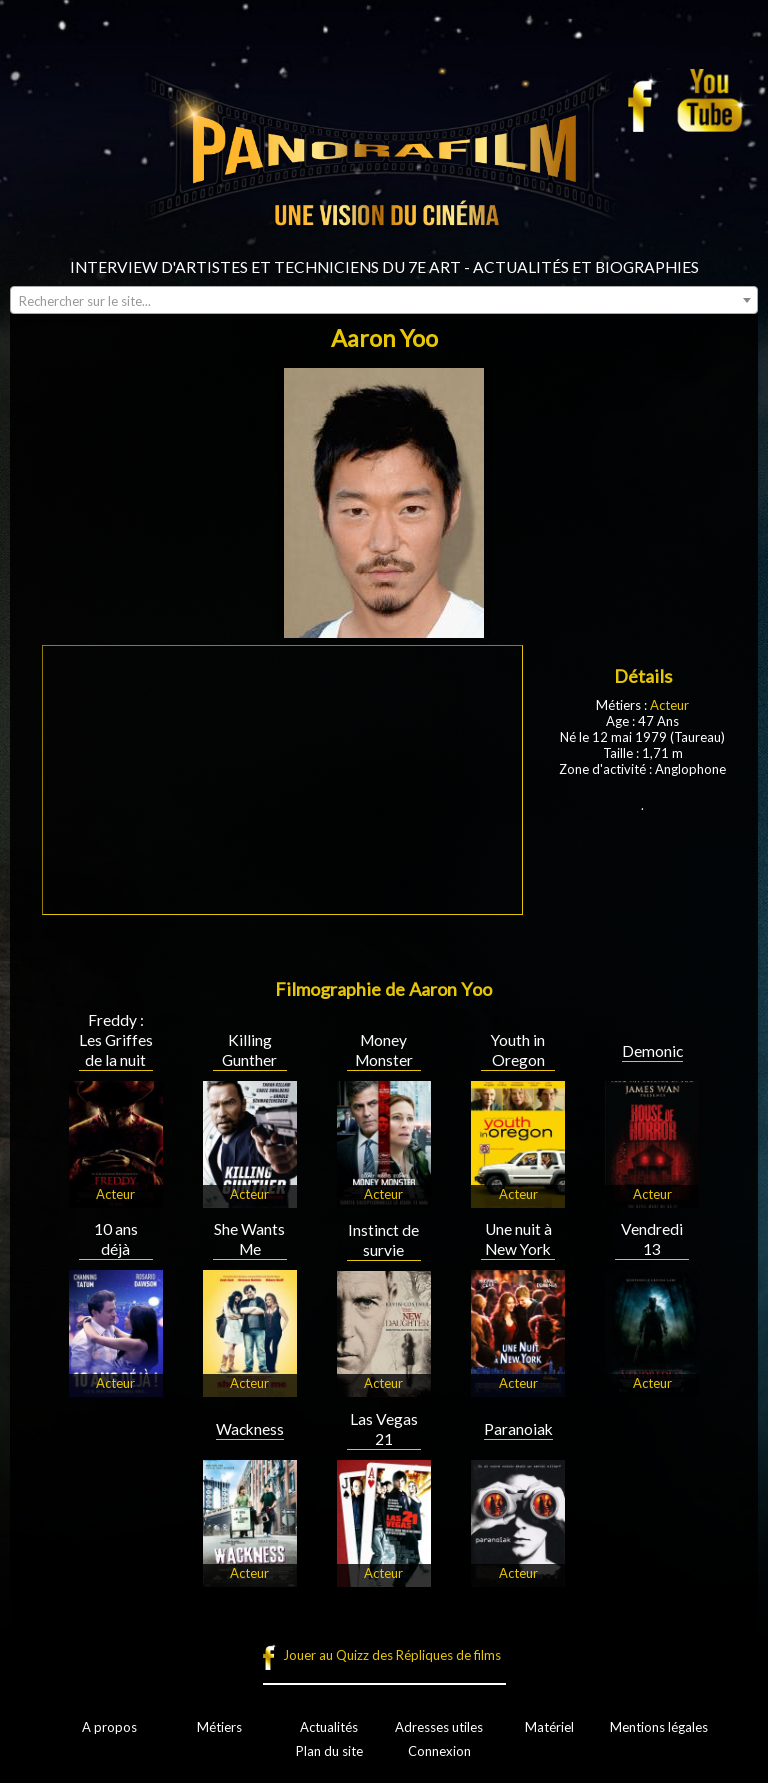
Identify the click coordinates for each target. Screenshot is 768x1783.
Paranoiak (518, 1429)
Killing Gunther (249, 1050)
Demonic (652, 1051)
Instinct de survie (383, 1240)
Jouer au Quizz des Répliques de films (392, 1655)
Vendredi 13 (652, 1239)
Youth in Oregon (518, 1050)
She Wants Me (249, 1239)
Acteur (669, 705)
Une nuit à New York (518, 1239)
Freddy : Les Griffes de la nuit (116, 1040)
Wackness (250, 1429)
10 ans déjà (116, 1239)
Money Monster (384, 1050)
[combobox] (384, 300)
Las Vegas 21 (384, 1429)
